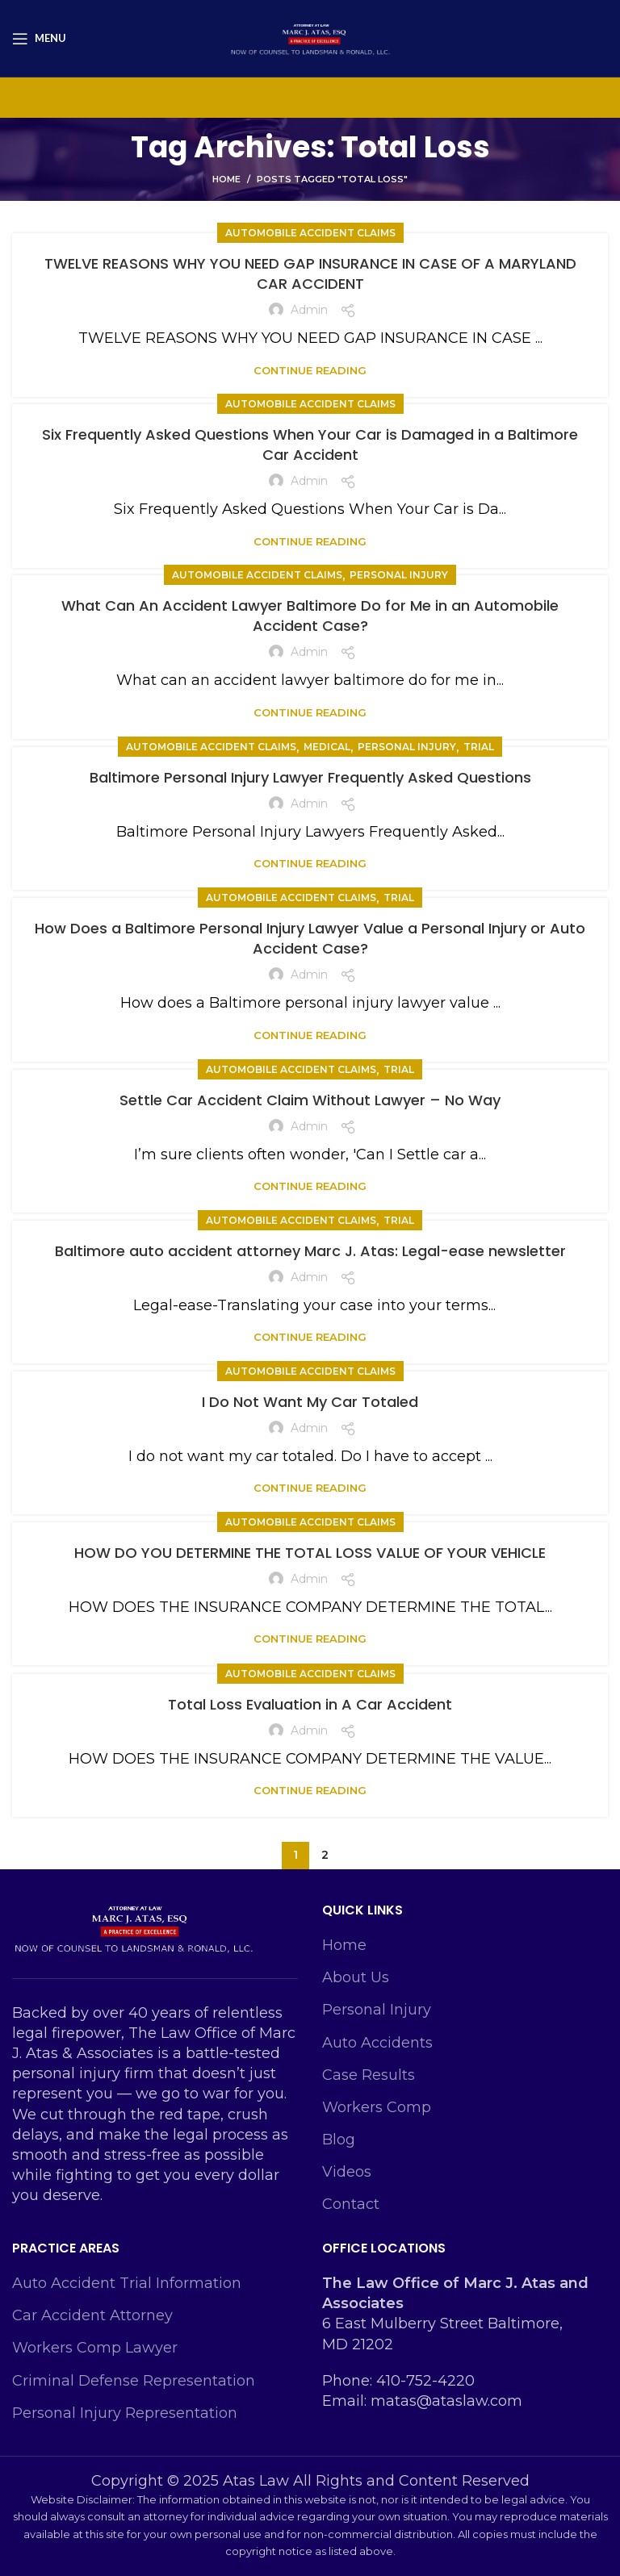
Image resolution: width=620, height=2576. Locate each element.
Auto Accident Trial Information (126, 2283)
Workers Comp (376, 2107)
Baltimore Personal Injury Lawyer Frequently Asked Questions (310, 777)
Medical (327, 747)
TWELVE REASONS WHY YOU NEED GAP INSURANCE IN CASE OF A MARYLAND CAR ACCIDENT (310, 273)
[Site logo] (310, 37)
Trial (478, 747)
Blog (338, 2139)
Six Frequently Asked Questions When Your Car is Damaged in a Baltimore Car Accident (310, 444)
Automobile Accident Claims (310, 233)
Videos (346, 2172)
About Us (355, 1977)
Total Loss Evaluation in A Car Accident (310, 1704)
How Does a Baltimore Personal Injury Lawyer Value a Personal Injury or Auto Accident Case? (310, 938)
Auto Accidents (377, 2043)
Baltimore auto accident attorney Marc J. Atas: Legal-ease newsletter (310, 1251)
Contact (350, 2204)
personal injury (399, 575)
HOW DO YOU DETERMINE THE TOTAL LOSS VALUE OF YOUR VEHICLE (310, 1553)
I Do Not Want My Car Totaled (310, 1402)
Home (226, 179)
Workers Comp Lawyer (95, 2348)
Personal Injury (376, 2010)
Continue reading (310, 370)
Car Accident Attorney (92, 2315)
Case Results (368, 2075)
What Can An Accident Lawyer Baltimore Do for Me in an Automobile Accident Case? (310, 615)
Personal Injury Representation (124, 2413)
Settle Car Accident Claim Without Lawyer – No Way (310, 1100)
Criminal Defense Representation (133, 2381)
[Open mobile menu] (39, 39)
